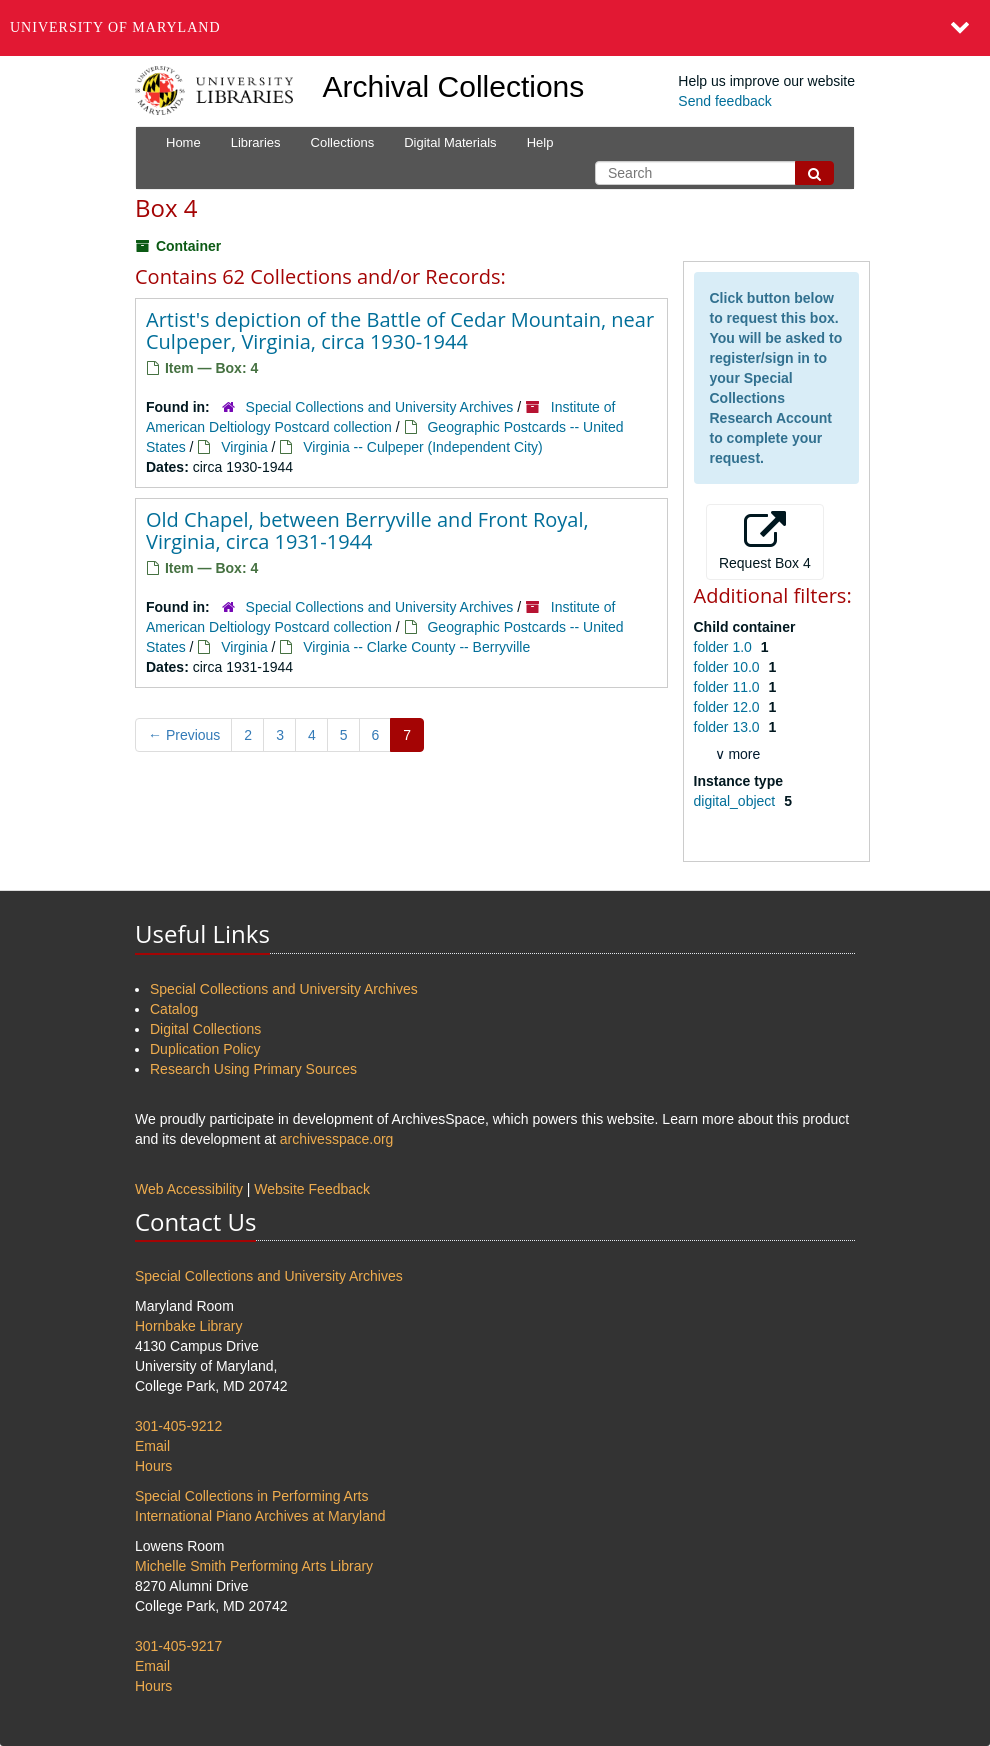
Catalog (174, 1009)
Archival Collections (454, 86)
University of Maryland (115, 27)
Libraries (256, 142)
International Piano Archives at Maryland (260, 1516)
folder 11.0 (729, 687)
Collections (343, 142)
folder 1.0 (725, 647)
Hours (153, 1466)
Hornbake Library (188, 1326)
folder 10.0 (729, 667)
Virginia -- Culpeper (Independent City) (422, 447)
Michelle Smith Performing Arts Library (254, 1566)
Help (540, 142)
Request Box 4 (765, 541)
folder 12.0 (729, 707)
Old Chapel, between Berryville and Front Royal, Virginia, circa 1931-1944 (367, 530)
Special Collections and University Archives (380, 407)
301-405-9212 (178, 1426)
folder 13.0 (729, 727)
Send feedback (724, 101)
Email (152, 1446)
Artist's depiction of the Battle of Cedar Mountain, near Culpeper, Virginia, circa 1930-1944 (400, 330)
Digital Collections (205, 1029)
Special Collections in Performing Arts (251, 1496)
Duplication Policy (205, 1049)
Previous (184, 735)
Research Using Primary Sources (253, 1069)
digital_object (737, 801)
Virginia (244, 447)
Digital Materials (450, 142)
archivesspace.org (337, 1139)
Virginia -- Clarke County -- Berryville (416, 647)
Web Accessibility (189, 1189)
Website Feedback (312, 1189)
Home (183, 142)
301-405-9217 (178, 1646)
